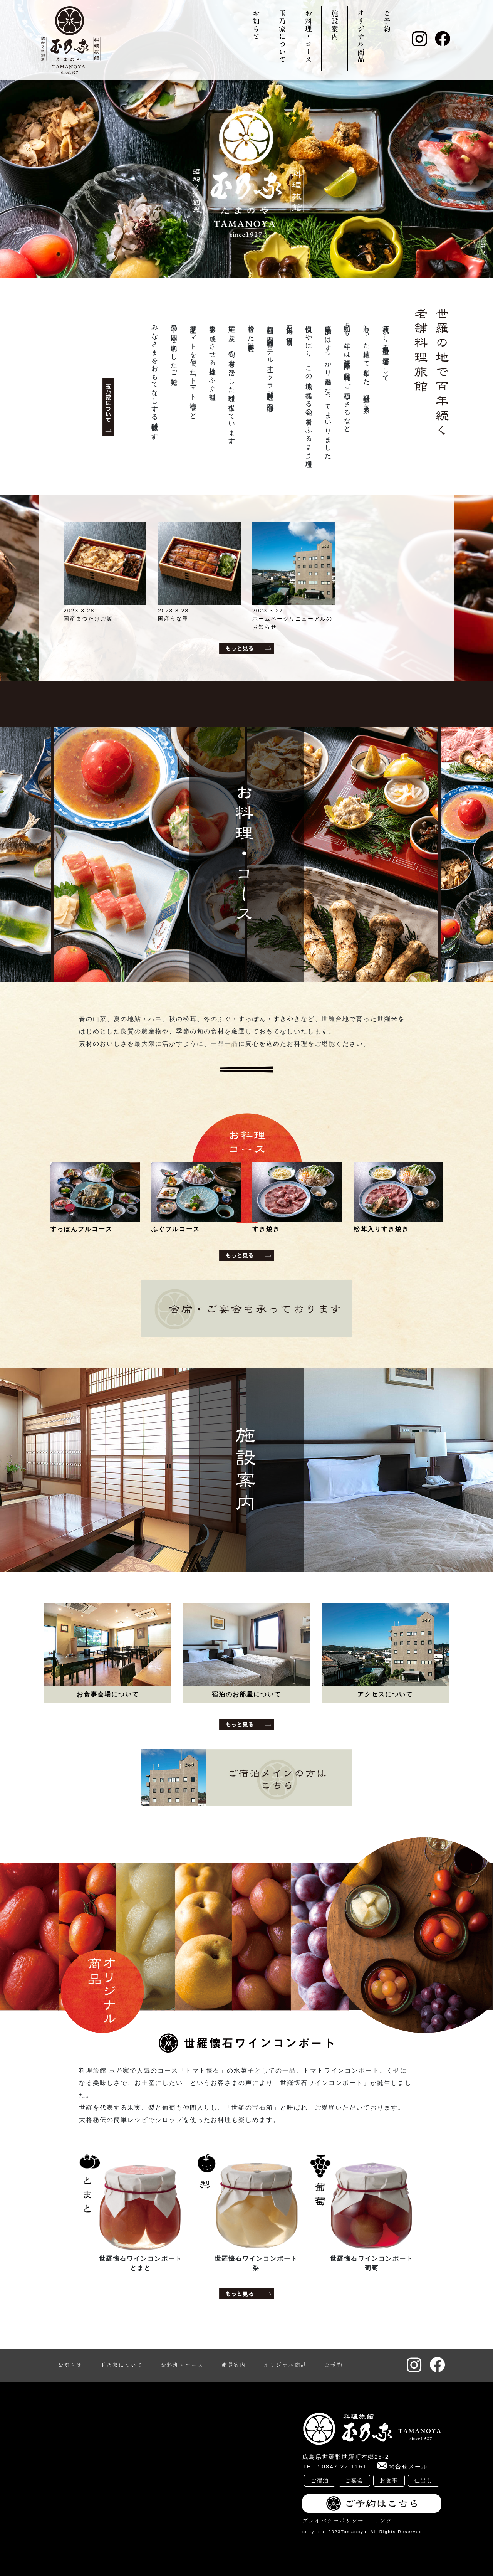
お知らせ (256, 25)
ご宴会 (354, 2480)
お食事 (389, 2480)
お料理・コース (309, 37)
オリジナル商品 (361, 37)
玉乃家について (282, 37)
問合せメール (408, 2466)
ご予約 (387, 21)
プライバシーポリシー (333, 2520)
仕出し (423, 2480)
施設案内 (335, 25)
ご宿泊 (319, 2480)
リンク (383, 2520)
